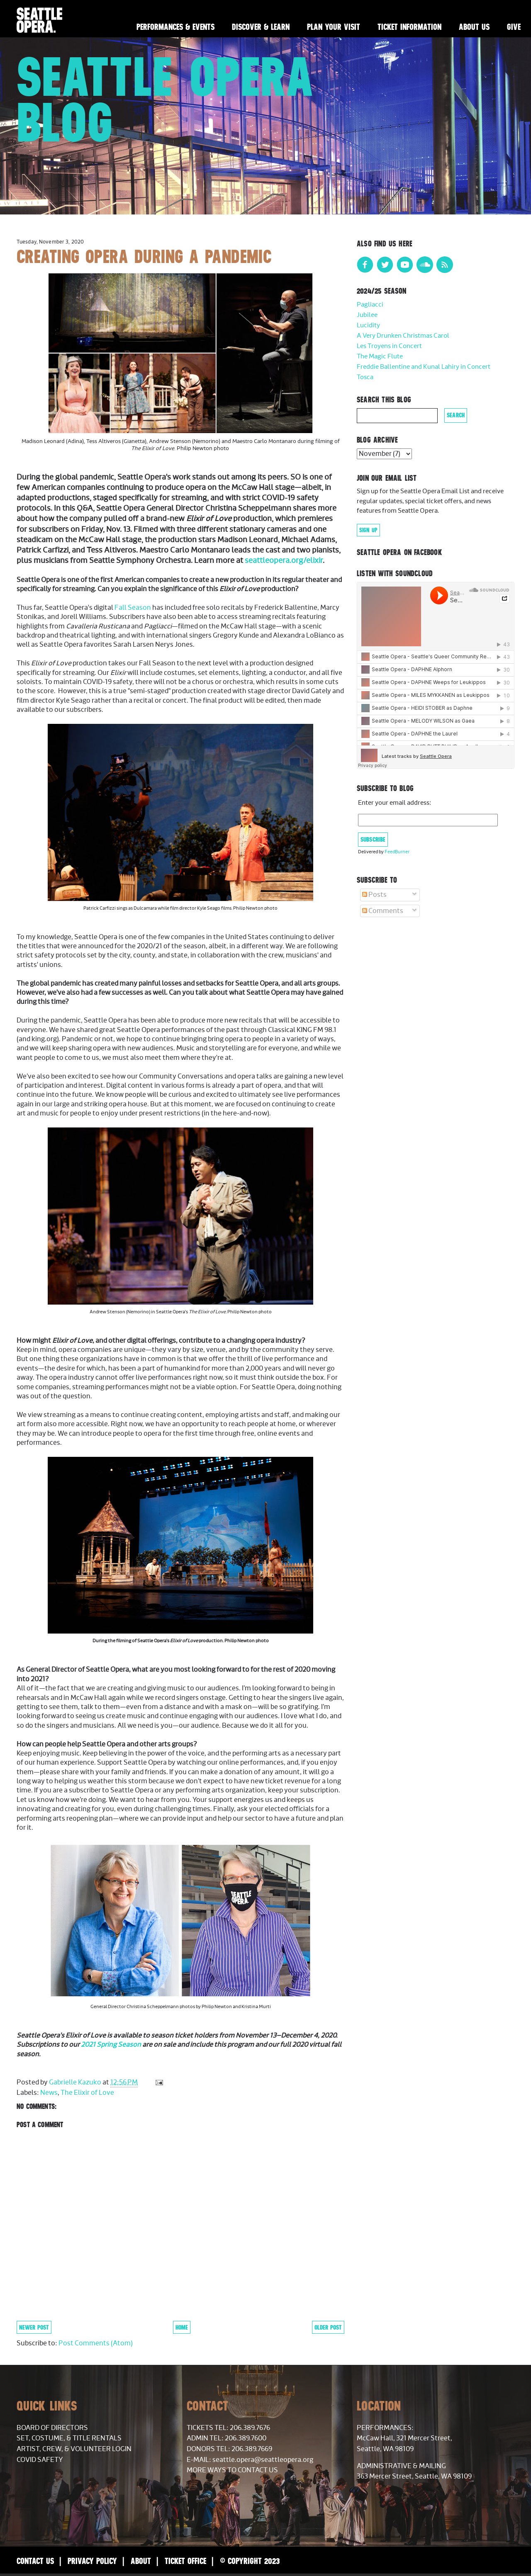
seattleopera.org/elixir (284, 560)
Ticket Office (185, 2561)
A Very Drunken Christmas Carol (403, 335)
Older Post (328, 2327)
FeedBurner (397, 852)
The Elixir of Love (87, 2092)
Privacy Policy (92, 2561)
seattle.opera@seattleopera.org (262, 2459)
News (49, 2092)
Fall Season (132, 607)
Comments (382, 910)
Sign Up (368, 530)
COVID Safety (40, 2459)
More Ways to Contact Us (232, 2470)
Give (514, 27)
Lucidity (368, 325)
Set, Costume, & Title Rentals (69, 2438)
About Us (474, 27)
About (141, 2561)
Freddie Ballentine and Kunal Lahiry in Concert (423, 367)
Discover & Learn (261, 27)
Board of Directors (52, 2427)
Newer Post (34, 2327)
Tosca (365, 377)
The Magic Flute (380, 356)
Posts (374, 894)
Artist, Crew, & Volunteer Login (74, 2449)
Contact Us (35, 2561)
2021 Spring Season (111, 2044)
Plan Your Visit (333, 27)
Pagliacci (370, 304)
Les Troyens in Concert (389, 346)
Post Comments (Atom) (95, 2343)
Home (181, 2327)
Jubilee (367, 315)
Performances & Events (175, 27)
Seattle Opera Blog (165, 99)
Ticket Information (409, 27)
